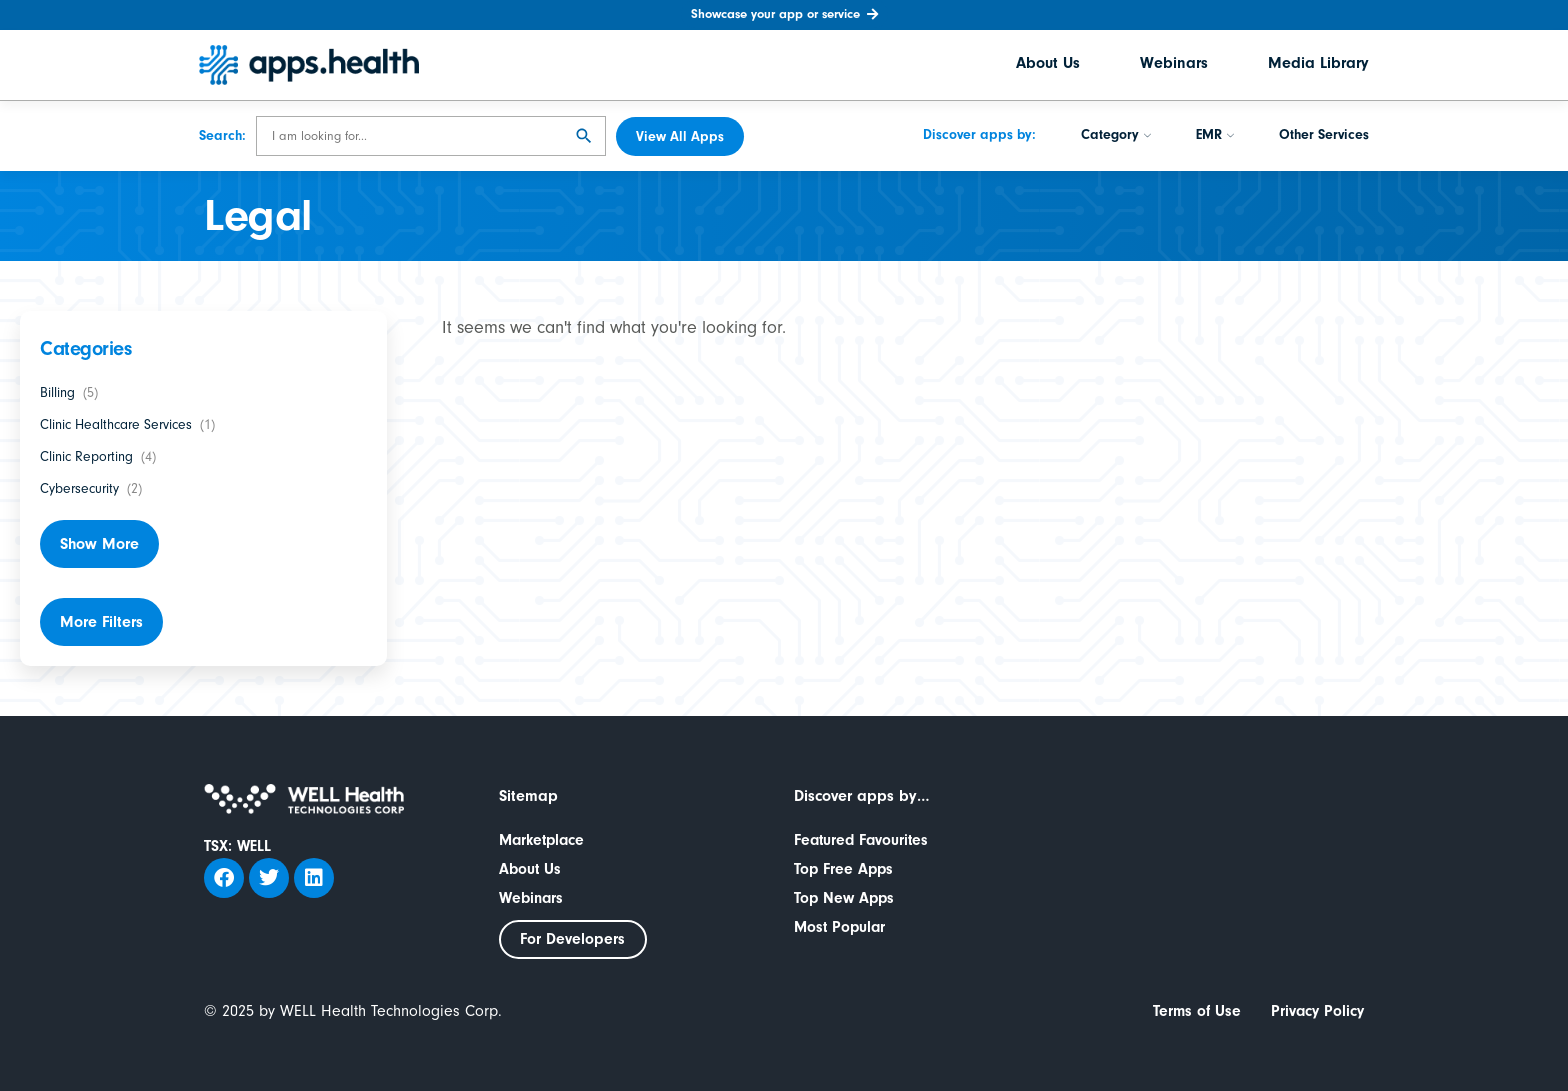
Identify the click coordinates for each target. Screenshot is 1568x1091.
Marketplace (544, 840)
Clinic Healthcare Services (116, 424)
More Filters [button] (101, 622)
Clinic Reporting (86, 456)
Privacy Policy (1316, 1012)
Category (1116, 137)
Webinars (1174, 65)
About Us (1048, 65)
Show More (99, 544)
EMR (1215, 137)
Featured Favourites (863, 840)
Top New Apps (846, 898)
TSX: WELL (238, 846)
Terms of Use (1193, 1012)
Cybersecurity (79, 488)
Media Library (1318, 65)
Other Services (1324, 137)
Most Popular (841, 927)
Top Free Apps (845, 869)
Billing (57, 392)
